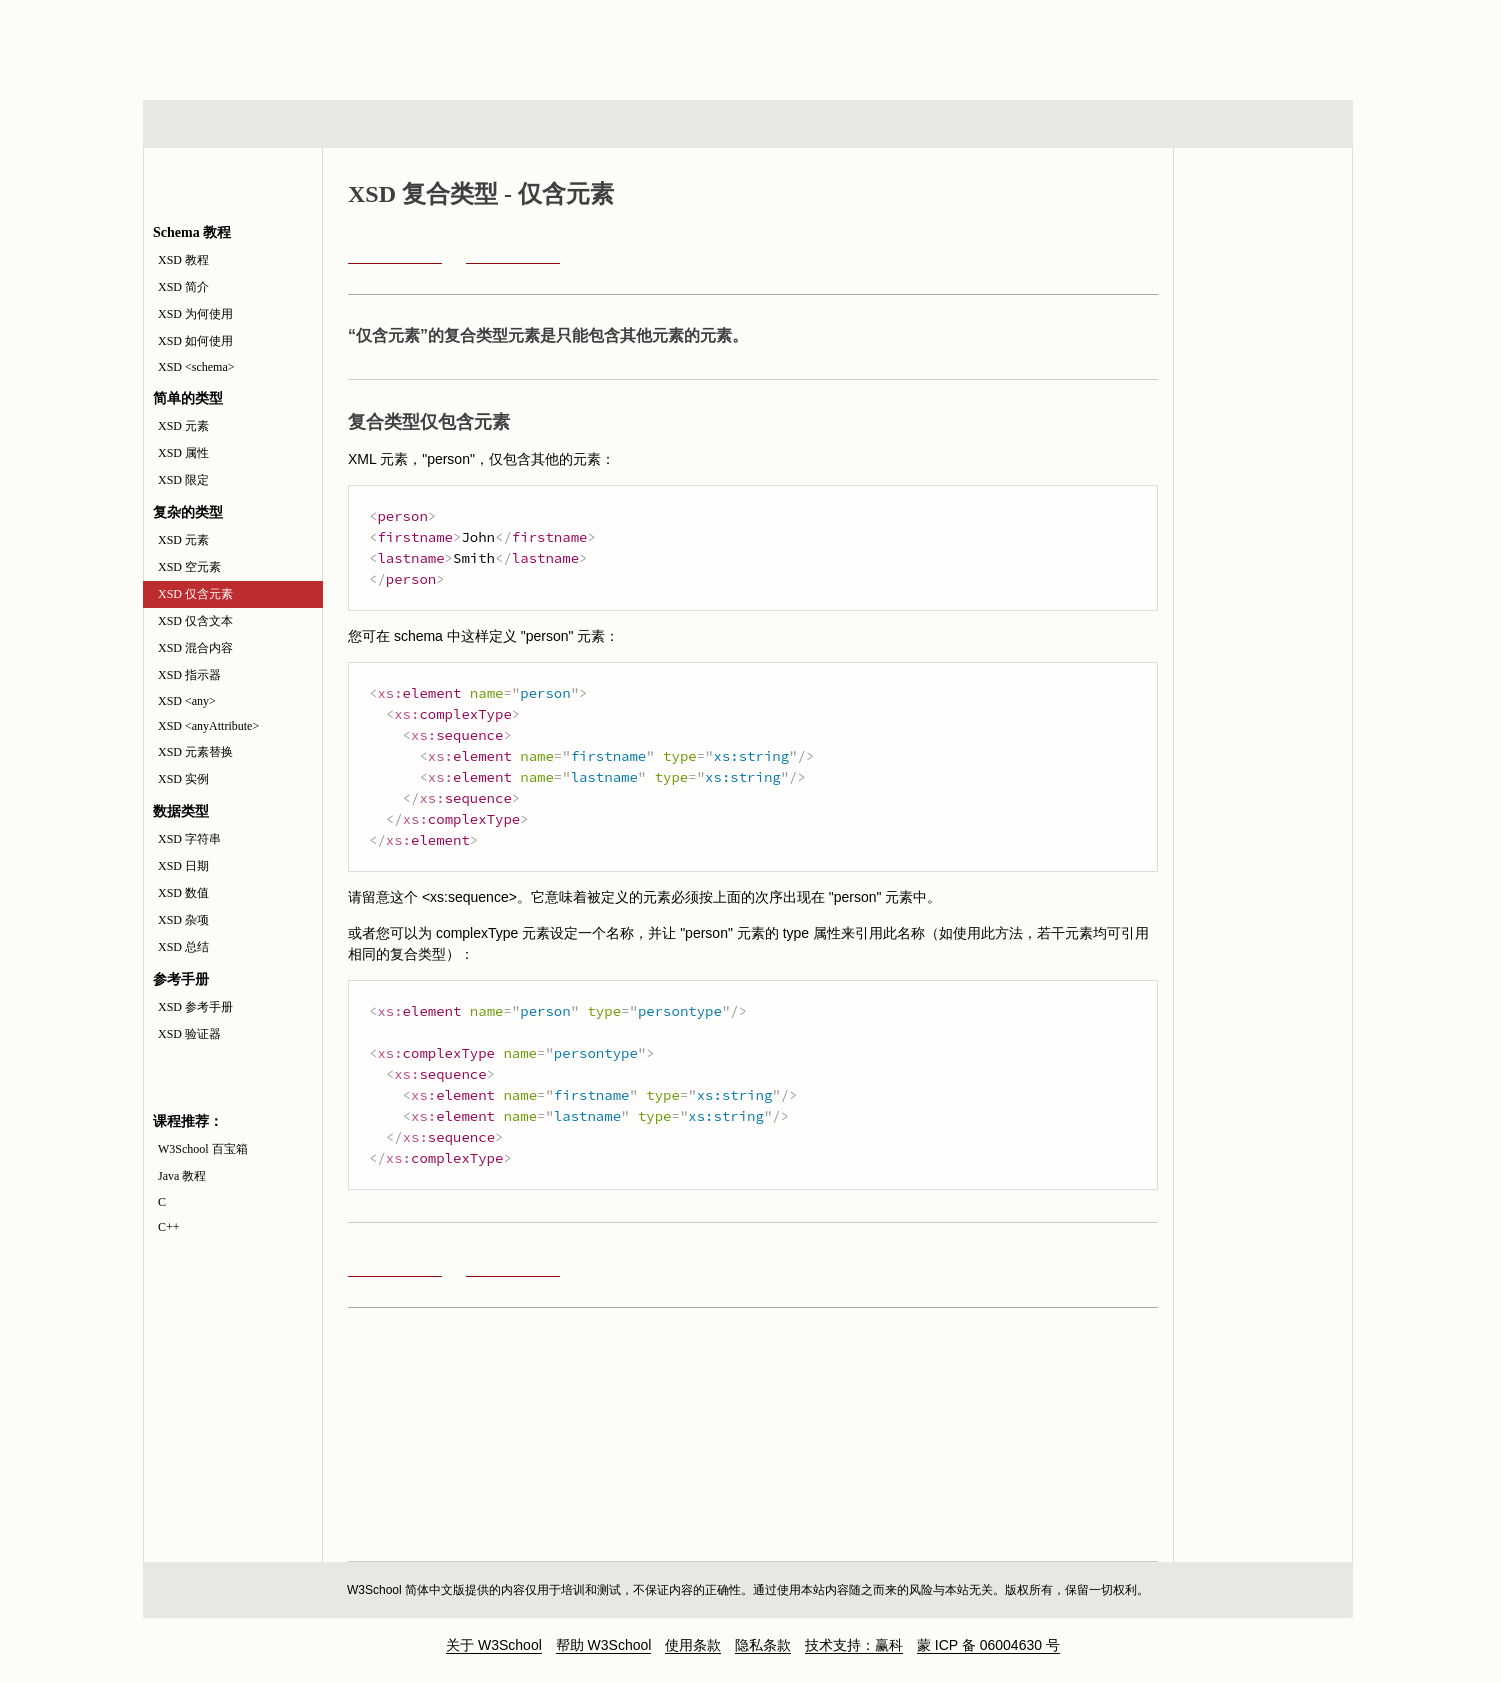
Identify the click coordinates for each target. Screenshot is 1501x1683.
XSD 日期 (183, 866)
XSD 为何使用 (195, 314)
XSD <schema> (196, 367)
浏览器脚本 (404, 124)
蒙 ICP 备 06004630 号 (988, 1645)
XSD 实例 (183, 779)
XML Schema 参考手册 (1263, 259)
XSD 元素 (183, 426)
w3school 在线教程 (329, 45)
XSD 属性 (183, 453)
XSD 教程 (183, 260)
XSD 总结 (183, 947)
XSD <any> (187, 701)
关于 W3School (494, 1645)
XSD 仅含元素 (195, 594)
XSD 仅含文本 (195, 621)
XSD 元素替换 (195, 752)
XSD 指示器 (189, 675)
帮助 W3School (604, 1645)
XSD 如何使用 (195, 341)
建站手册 (1084, 124)
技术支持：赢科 (854, 1645)
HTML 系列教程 (226, 124)
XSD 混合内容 (195, 648)
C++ (169, 1227)
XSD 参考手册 (195, 1007)
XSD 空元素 (189, 567)
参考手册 (1268, 124)
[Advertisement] (879, 45)
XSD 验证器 (189, 1034)
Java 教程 (182, 1176)
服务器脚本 (587, 124)
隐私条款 (763, 1645)
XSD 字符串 (189, 839)
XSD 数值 (183, 893)
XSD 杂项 (183, 920)
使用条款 (693, 1645)
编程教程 (774, 124)
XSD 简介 (183, 287)
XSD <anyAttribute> (208, 726)
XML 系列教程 (929, 124)
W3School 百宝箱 (203, 1149)
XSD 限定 (183, 480)
